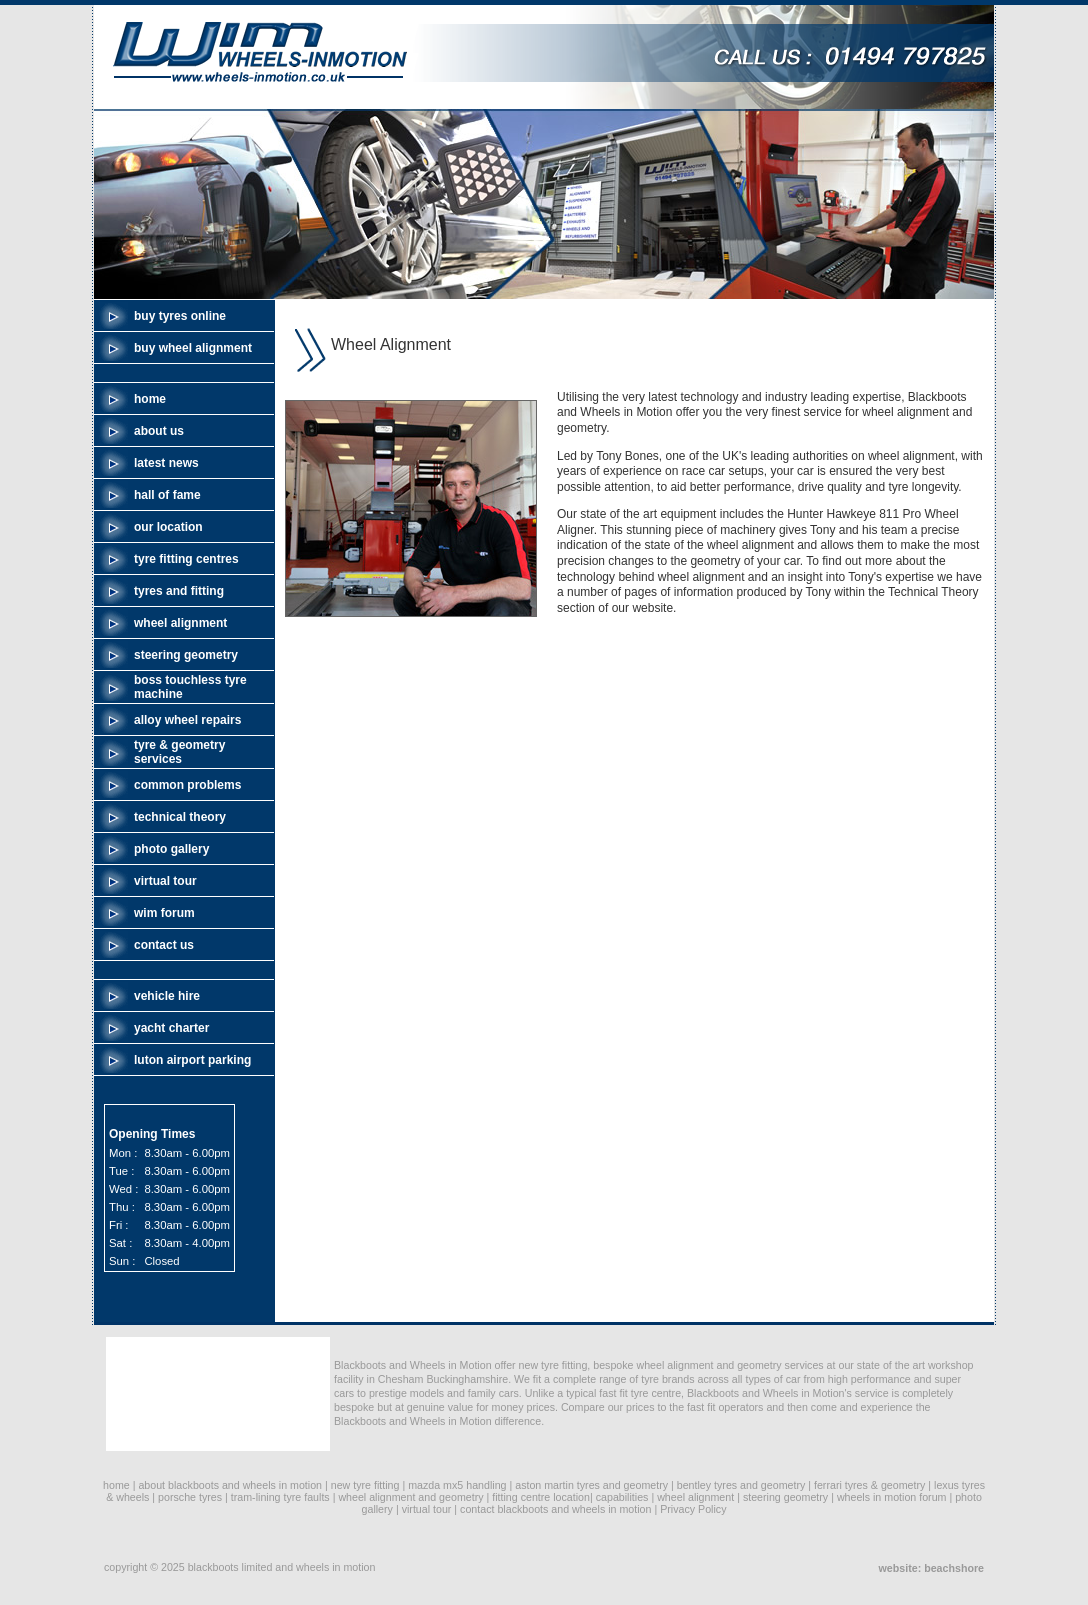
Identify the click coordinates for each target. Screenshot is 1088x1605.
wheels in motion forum (892, 1497)
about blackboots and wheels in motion (230, 1485)
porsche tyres (190, 1497)
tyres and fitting (179, 591)
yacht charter (171, 1028)
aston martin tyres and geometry (591, 1485)
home (150, 399)
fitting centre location (541, 1497)
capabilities (622, 1497)
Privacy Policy (693, 1509)
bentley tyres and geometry (741, 1485)
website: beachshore (931, 1568)
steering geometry (186, 655)
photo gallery (171, 849)
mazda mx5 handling (457, 1485)
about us (159, 431)
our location (168, 527)
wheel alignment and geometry (410, 1497)
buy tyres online (180, 316)
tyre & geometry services (179, 752)
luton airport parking (192, 1060)
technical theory (180, 817)
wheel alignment (180, 623)
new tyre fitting (365, 1485)
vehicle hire (167, 996)
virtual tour (165, 881)
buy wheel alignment (193, 348)
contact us (164, 945)
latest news (166, 463)
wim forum (164, 913)
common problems (187, 785)
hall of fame (167, 495)
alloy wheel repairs (187, 720)
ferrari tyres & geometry (869, 1485)
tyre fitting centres (186, 559)
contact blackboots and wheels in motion (555, 1509)
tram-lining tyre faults (280, 1497)
